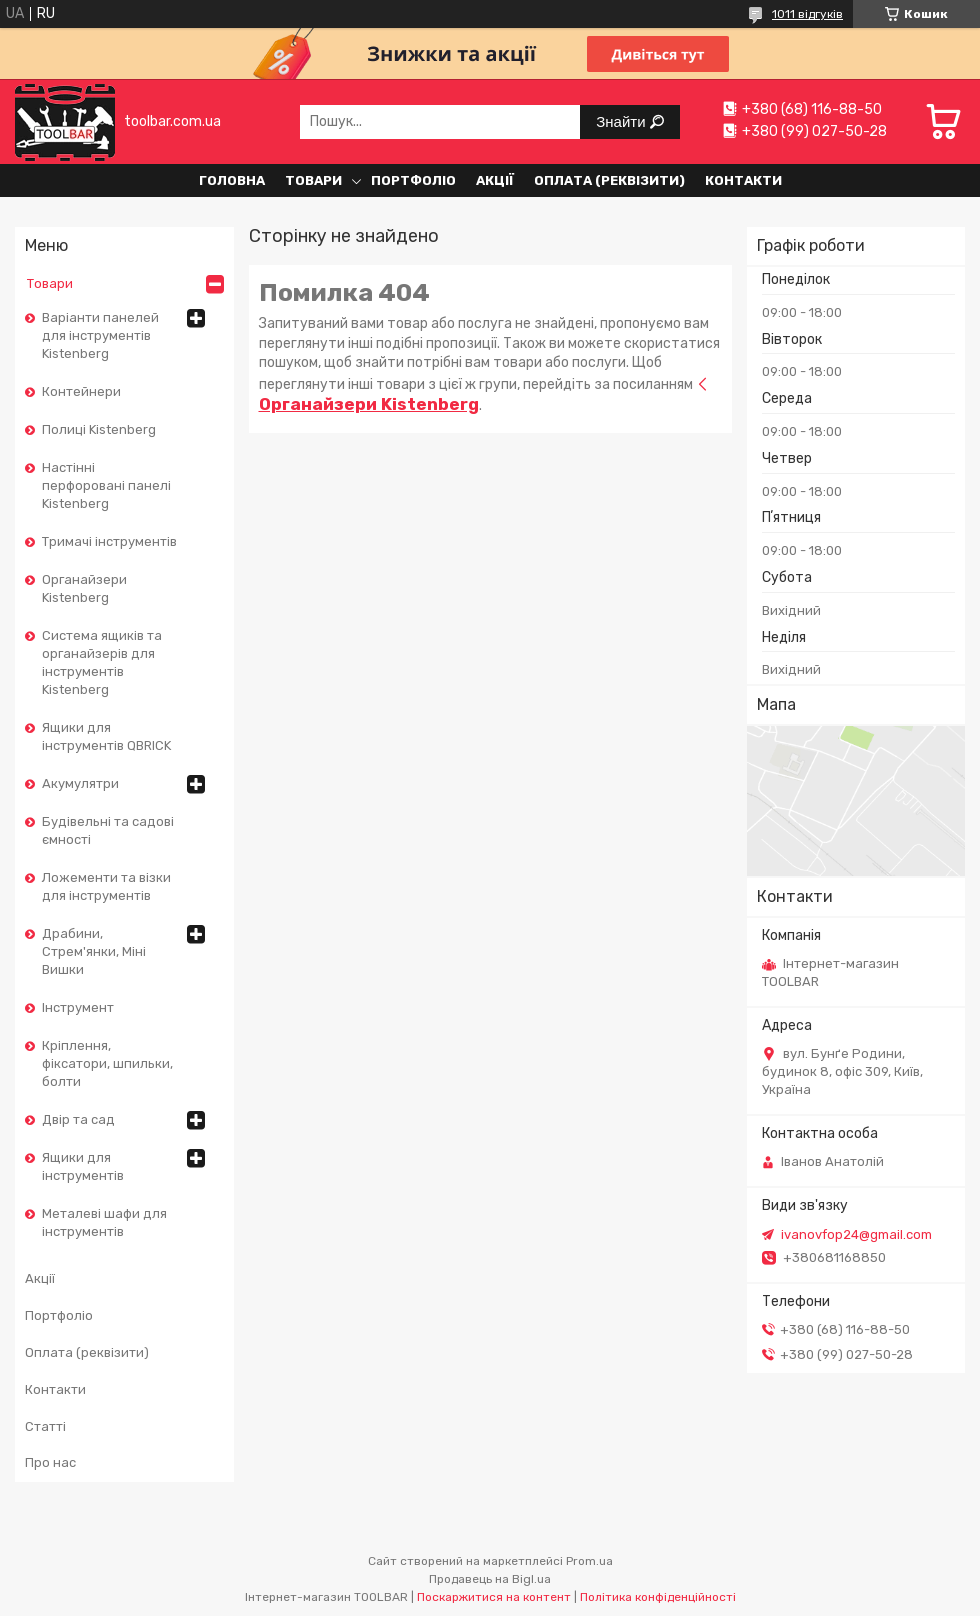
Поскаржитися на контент (494, 1597)
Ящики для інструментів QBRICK (106, 736)
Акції (495, 180)
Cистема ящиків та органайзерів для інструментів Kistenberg (102, 662)
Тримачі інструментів (109, 541)
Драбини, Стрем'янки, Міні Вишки (94, 951)
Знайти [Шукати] (622, 121)
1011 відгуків (807, 14)
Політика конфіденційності (658, 1597)
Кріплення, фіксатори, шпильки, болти (107, 1063)
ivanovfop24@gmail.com (856, 1234)
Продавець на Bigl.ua (490, 1579)
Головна (232, 180)
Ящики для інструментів (83, 1166)
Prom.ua (589, 1561)
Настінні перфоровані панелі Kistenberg (106, 485)
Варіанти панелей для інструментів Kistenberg (100, 335)
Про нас (50, 1462)
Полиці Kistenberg (99, 429)
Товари (313, 180)
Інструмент (78, 1007)
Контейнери (81, 391)
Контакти (743, 180)
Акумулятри (80, 783)
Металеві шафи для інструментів (104, 1222)
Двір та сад (78, 1119)
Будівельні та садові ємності (108, 830)
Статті (45, 1426)
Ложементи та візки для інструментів (106, 886)
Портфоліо (413, 180)
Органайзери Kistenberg (84, 588)
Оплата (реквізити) (609, 180)
